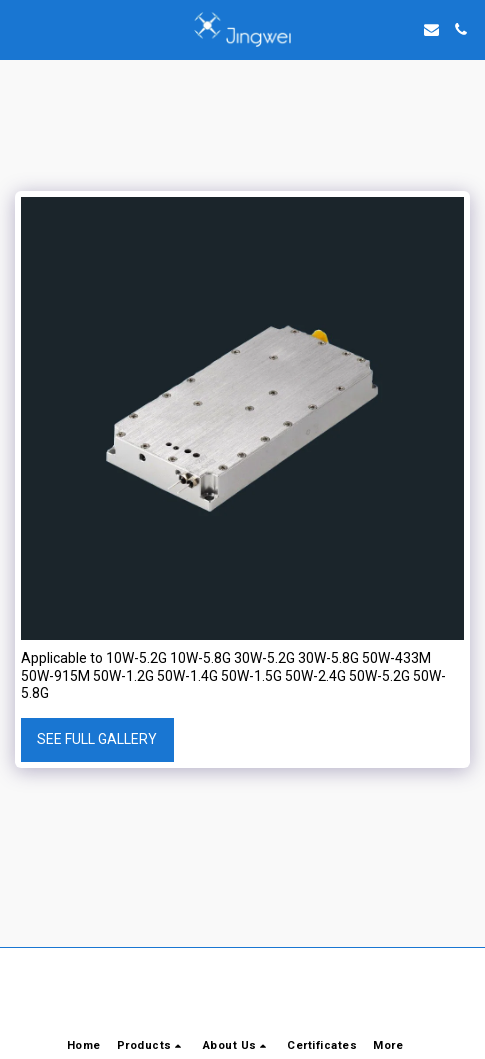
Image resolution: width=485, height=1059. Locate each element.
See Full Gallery (97, 739)
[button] (22, 29)
